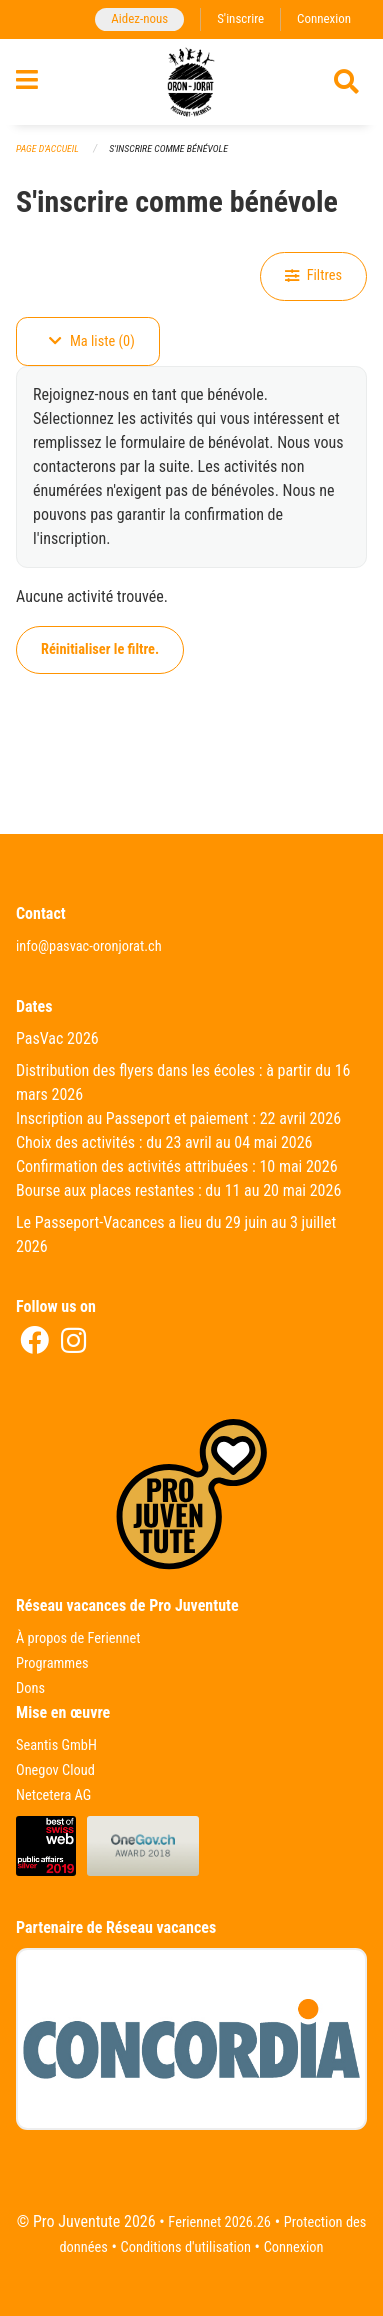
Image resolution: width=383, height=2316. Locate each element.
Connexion (324, 18)
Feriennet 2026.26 (219, 2222)
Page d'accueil (47, 148)
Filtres (313, 275)
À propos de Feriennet (78, 1638)
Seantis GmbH (56, 1745)
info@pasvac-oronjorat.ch (89, 946)
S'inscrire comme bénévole (168, 148)
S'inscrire (240, 18)
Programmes (52, 1663)
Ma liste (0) (92, 341)
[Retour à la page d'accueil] (191, 82)
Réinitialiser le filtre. (100, 649)
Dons (30, 1688)
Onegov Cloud (55, 1770)
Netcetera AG (53, 1795)
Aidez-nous (139, 18)
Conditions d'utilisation (186, 2247)
